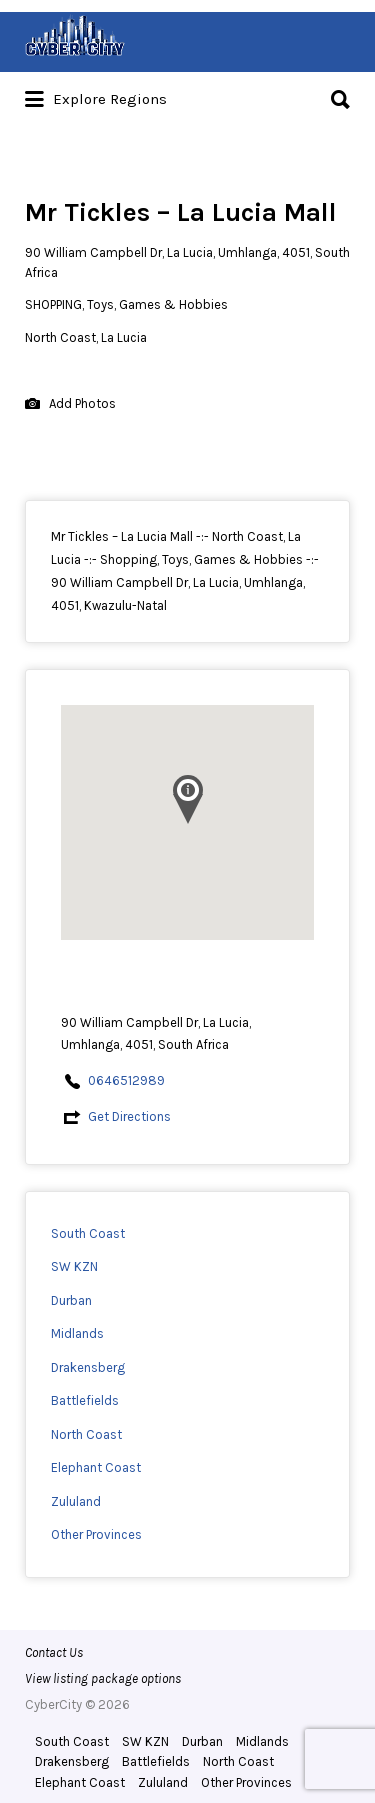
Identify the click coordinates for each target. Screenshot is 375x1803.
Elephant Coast (96, 1467)
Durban (71, 1300)
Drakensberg (88, 1367)
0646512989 (126, 1080)
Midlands (77, 1333)
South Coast (88, 1233)
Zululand (76, 1501)
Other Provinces (96, 1534)
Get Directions (129, 1116)
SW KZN (74, 1266)
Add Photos (70, 404)
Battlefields (85, 1400)
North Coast (86, 1434)
